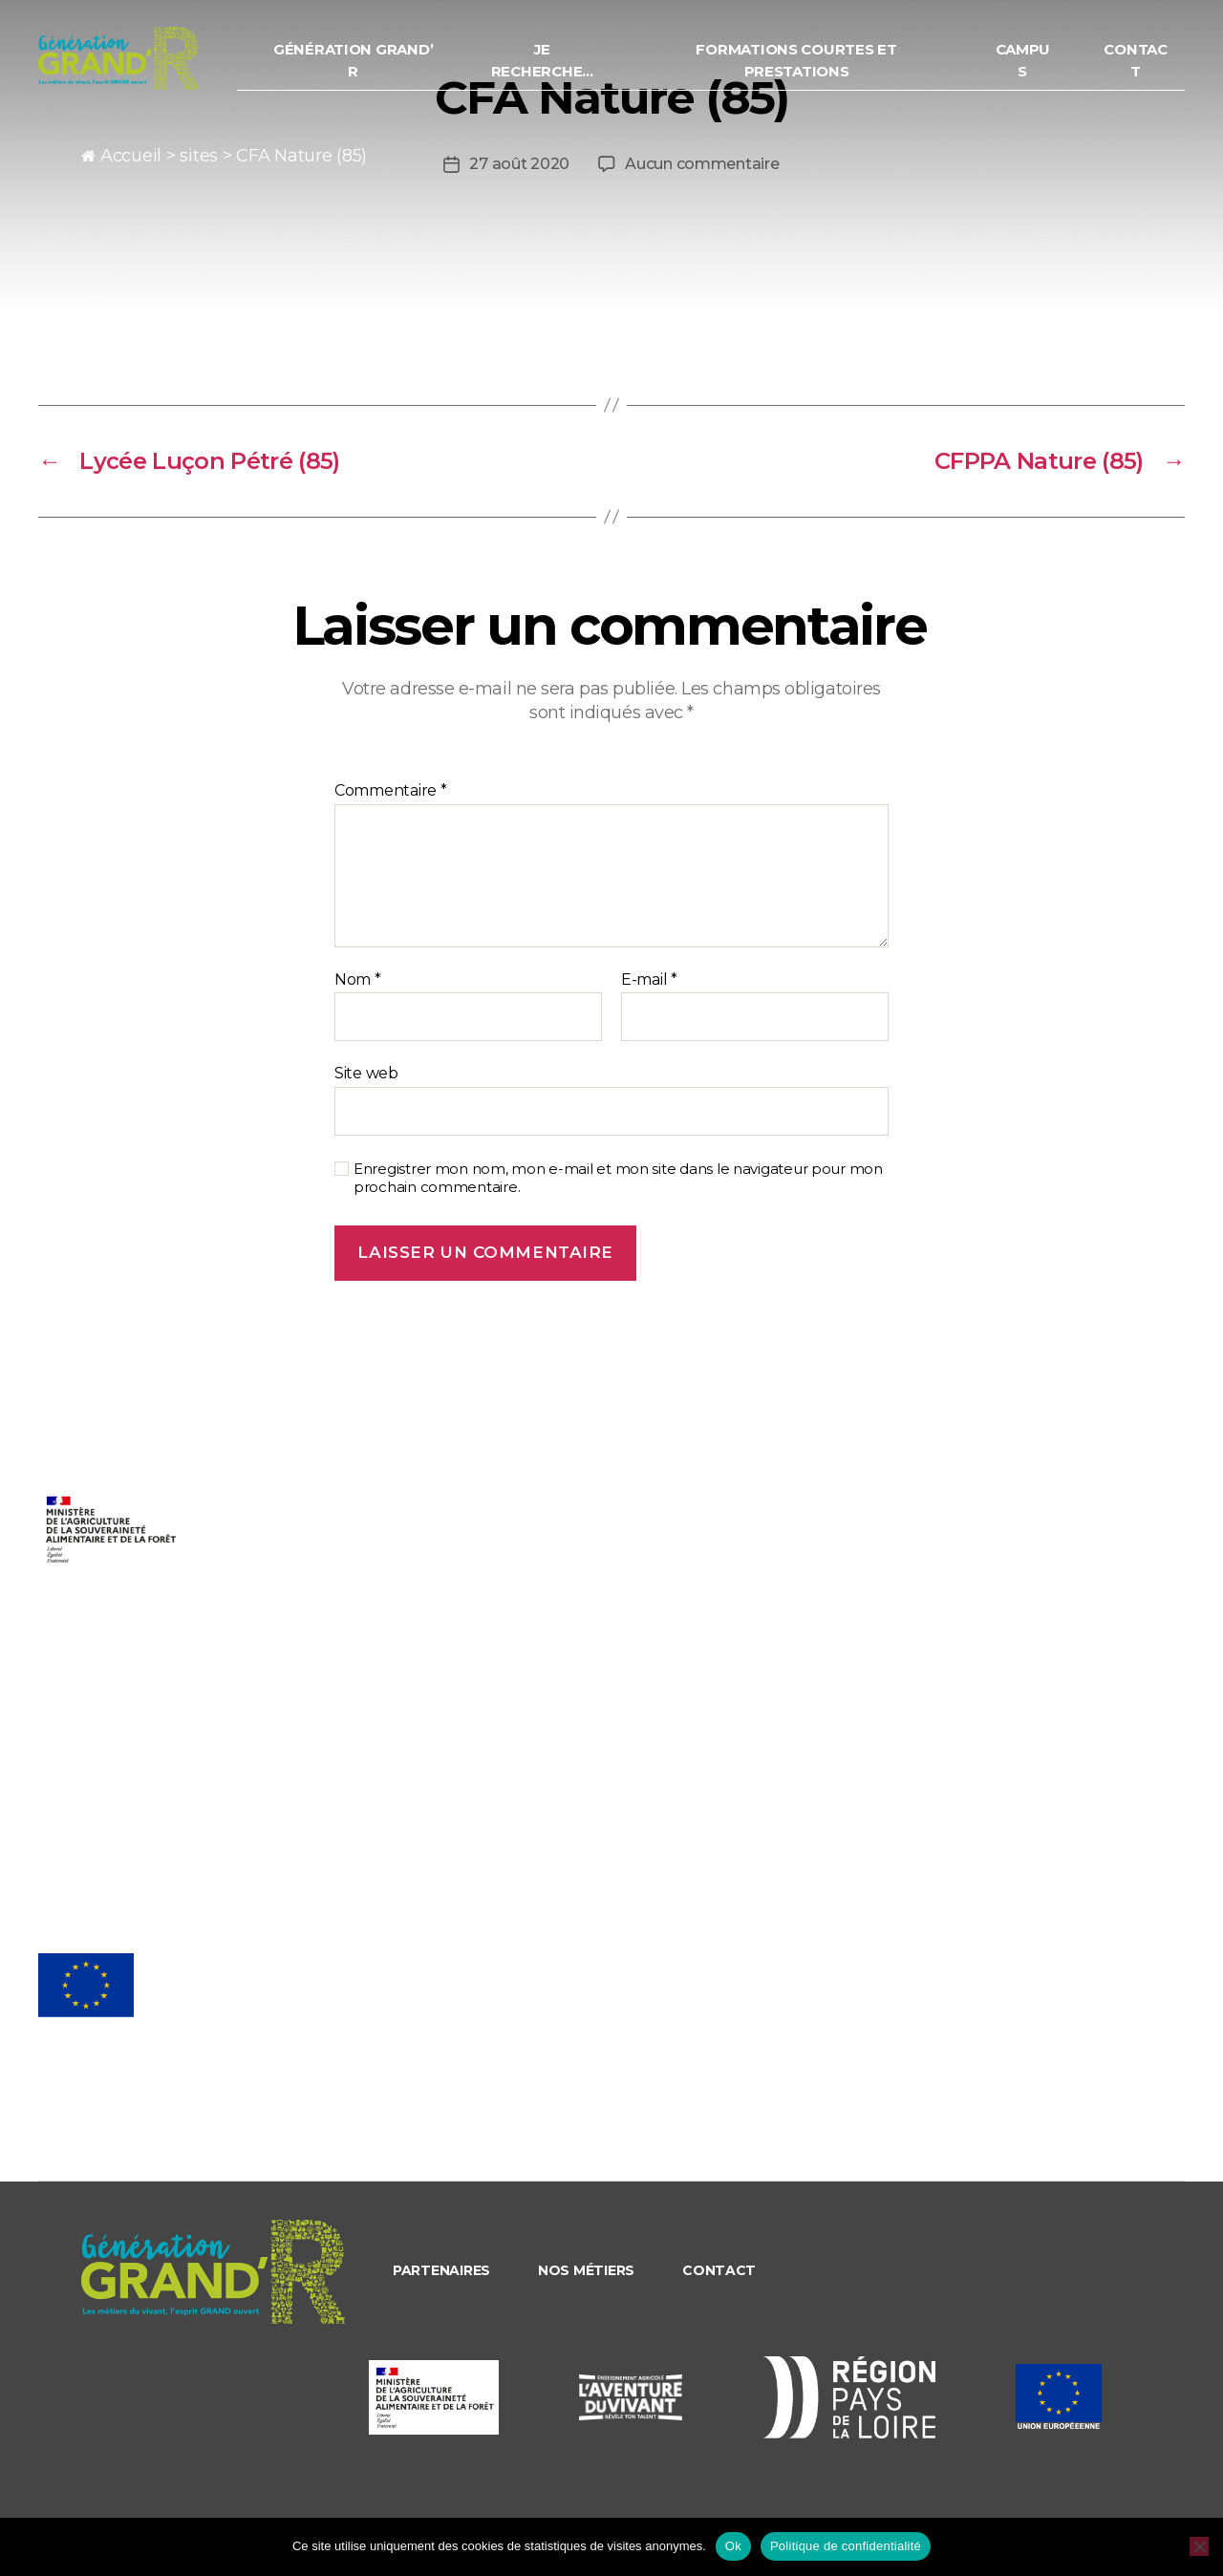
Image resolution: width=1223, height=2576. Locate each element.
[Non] (1199, 2546)
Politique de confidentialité (845, 2546)
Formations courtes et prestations (812, 68)
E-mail (649, 980)
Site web (366, 1073)
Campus (1029, 68)
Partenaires (441, 2270)
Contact (1137, 68)
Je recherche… (568, 68)
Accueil (130, 155)
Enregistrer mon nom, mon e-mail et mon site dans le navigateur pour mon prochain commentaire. (618, 1178)
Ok (733, 2546)
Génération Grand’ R (386, 68)
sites (199, 155)
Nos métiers (586, 2270)
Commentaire (390, 790)
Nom (357, 980)
